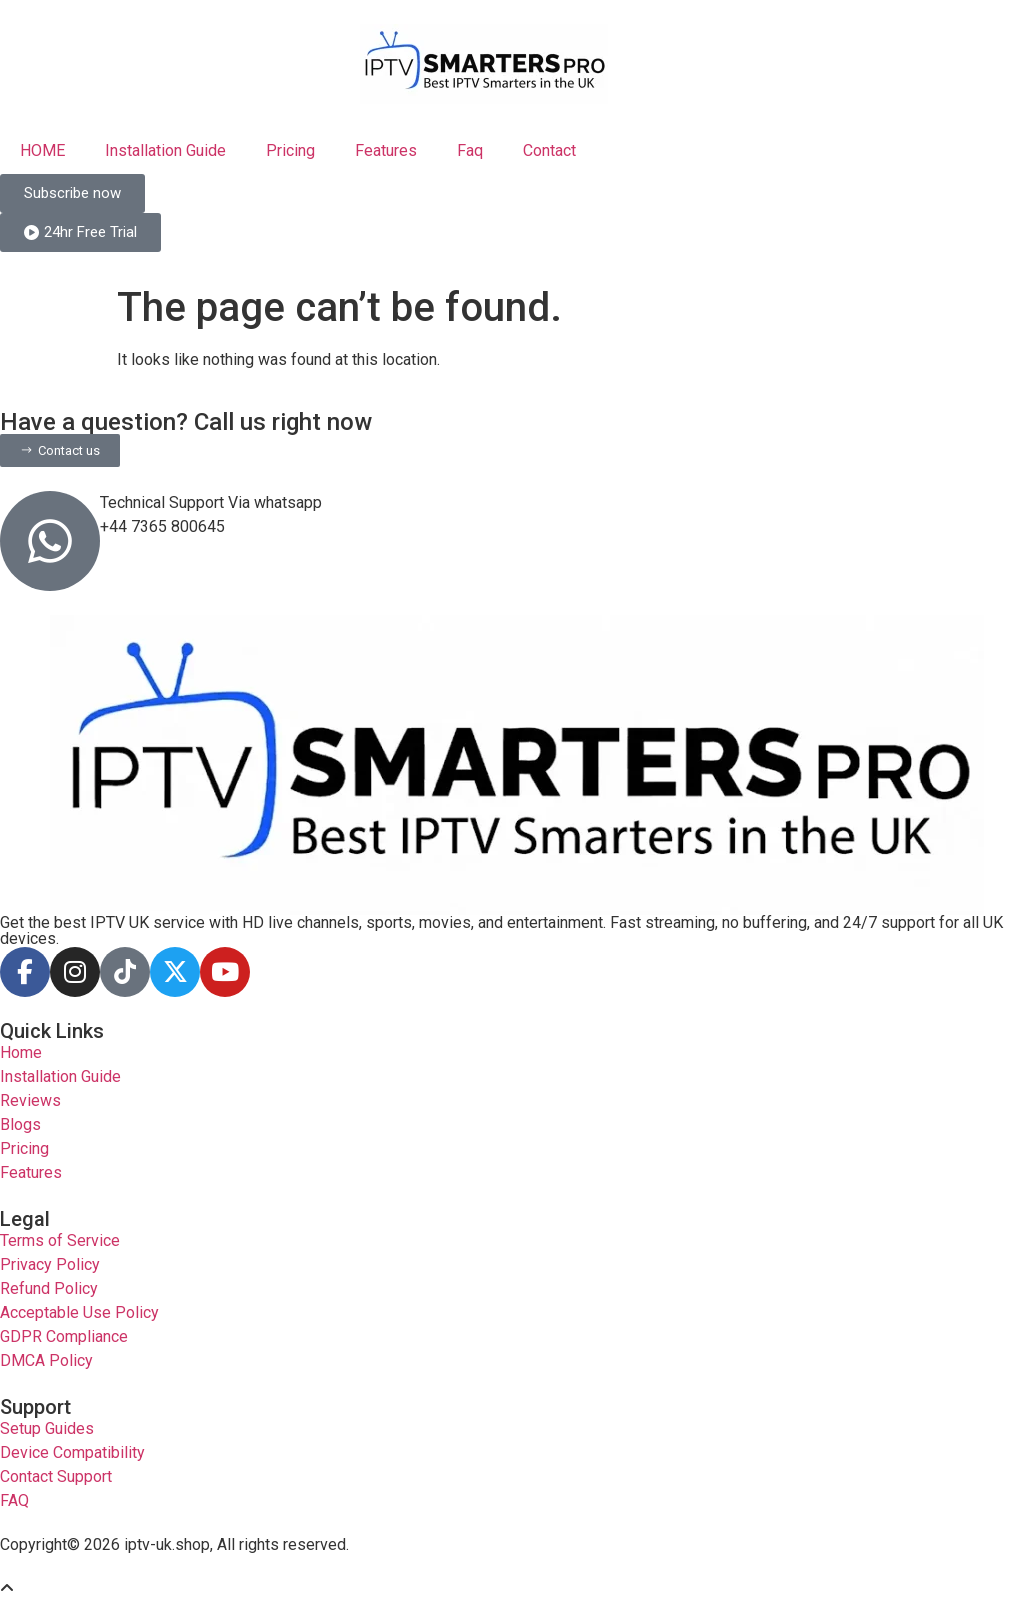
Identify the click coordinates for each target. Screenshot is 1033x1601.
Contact (549, 150)
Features (386, 150)
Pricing (290, 150)
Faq (470, 150)
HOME (42, 150)
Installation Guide (165, 150)
